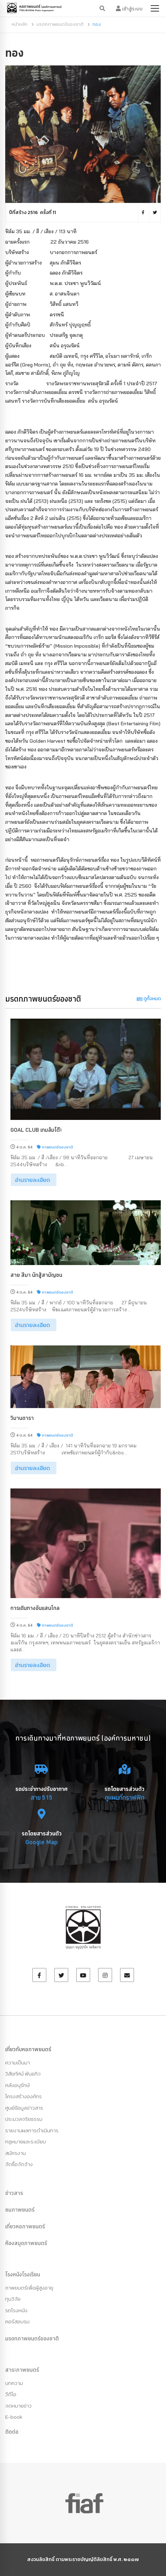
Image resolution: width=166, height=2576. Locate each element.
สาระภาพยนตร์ (22, 2369)
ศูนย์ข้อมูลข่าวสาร (24, 2108)
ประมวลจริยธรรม (23, 2119)
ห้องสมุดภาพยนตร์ (26, 2243)
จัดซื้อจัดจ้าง (19, 2164)
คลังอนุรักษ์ (17, 2085)
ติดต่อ (11, 2431)
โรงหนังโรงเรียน (22, 2274)
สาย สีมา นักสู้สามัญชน (36, 1275)
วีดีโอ (10, 2394)
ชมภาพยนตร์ (19, 2209)
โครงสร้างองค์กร (23, 2096)
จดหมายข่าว (18, 2406)
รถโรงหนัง (16, 2310)
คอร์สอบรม (17, 2321)
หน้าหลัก (19, 24)
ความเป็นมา (17, 2063)
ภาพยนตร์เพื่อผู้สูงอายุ (29, 2288)
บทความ (14, 2383)
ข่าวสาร (14, 2193)
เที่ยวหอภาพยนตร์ (25, 2226)
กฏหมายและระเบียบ (25, 2142)
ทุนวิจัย (13, 2299)
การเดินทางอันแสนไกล (35, 1608)
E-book (13, 2417)
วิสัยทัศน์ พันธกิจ (23, 2074)
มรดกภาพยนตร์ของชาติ (60, 24)
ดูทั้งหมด (149, 998)
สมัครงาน (15, 2153)
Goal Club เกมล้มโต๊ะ (36, 1129)
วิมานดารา (22, 1418)
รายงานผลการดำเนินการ (31, 2130)
